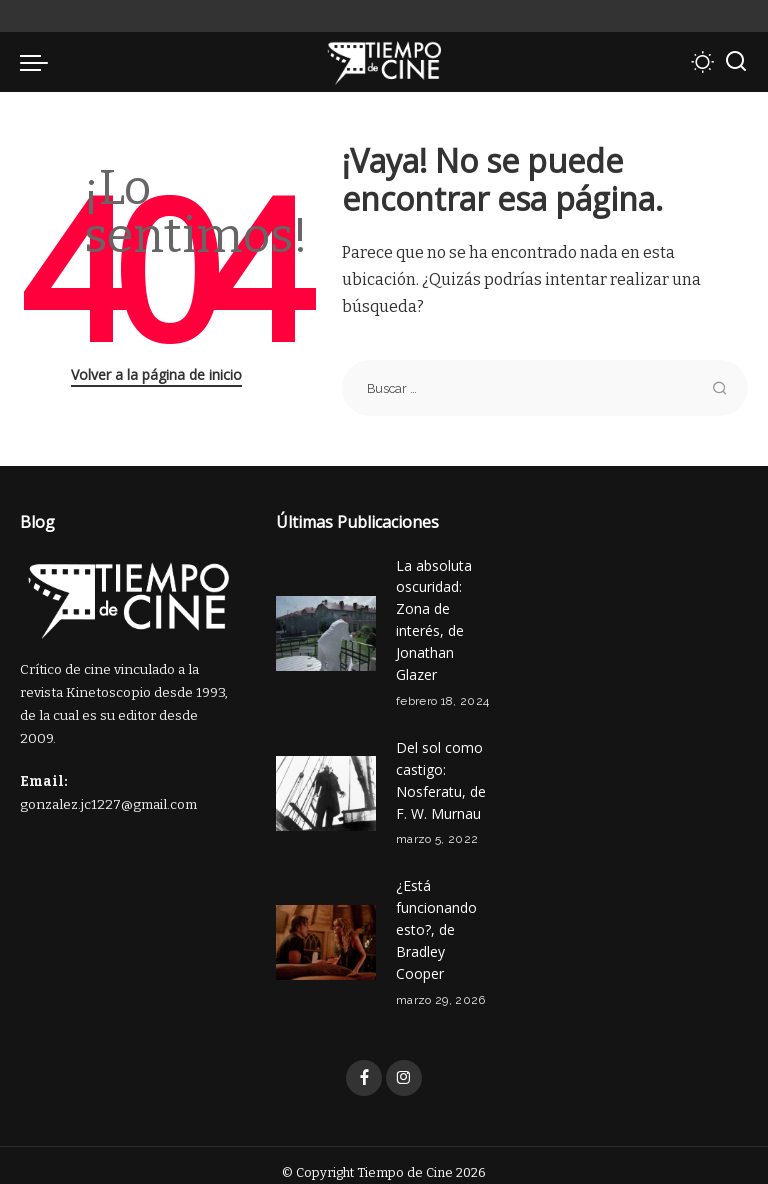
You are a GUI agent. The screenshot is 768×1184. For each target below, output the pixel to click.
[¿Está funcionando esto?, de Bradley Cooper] (326, 930)
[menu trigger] (39, 62)
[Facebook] (364, 1064)
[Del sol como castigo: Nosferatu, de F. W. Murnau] (326, 785)
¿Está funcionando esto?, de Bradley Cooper (436, 917)
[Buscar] (736, 62)
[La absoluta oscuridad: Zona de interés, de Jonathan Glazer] (326, 630)
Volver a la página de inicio (156, 374)
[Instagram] (404, 1064)
